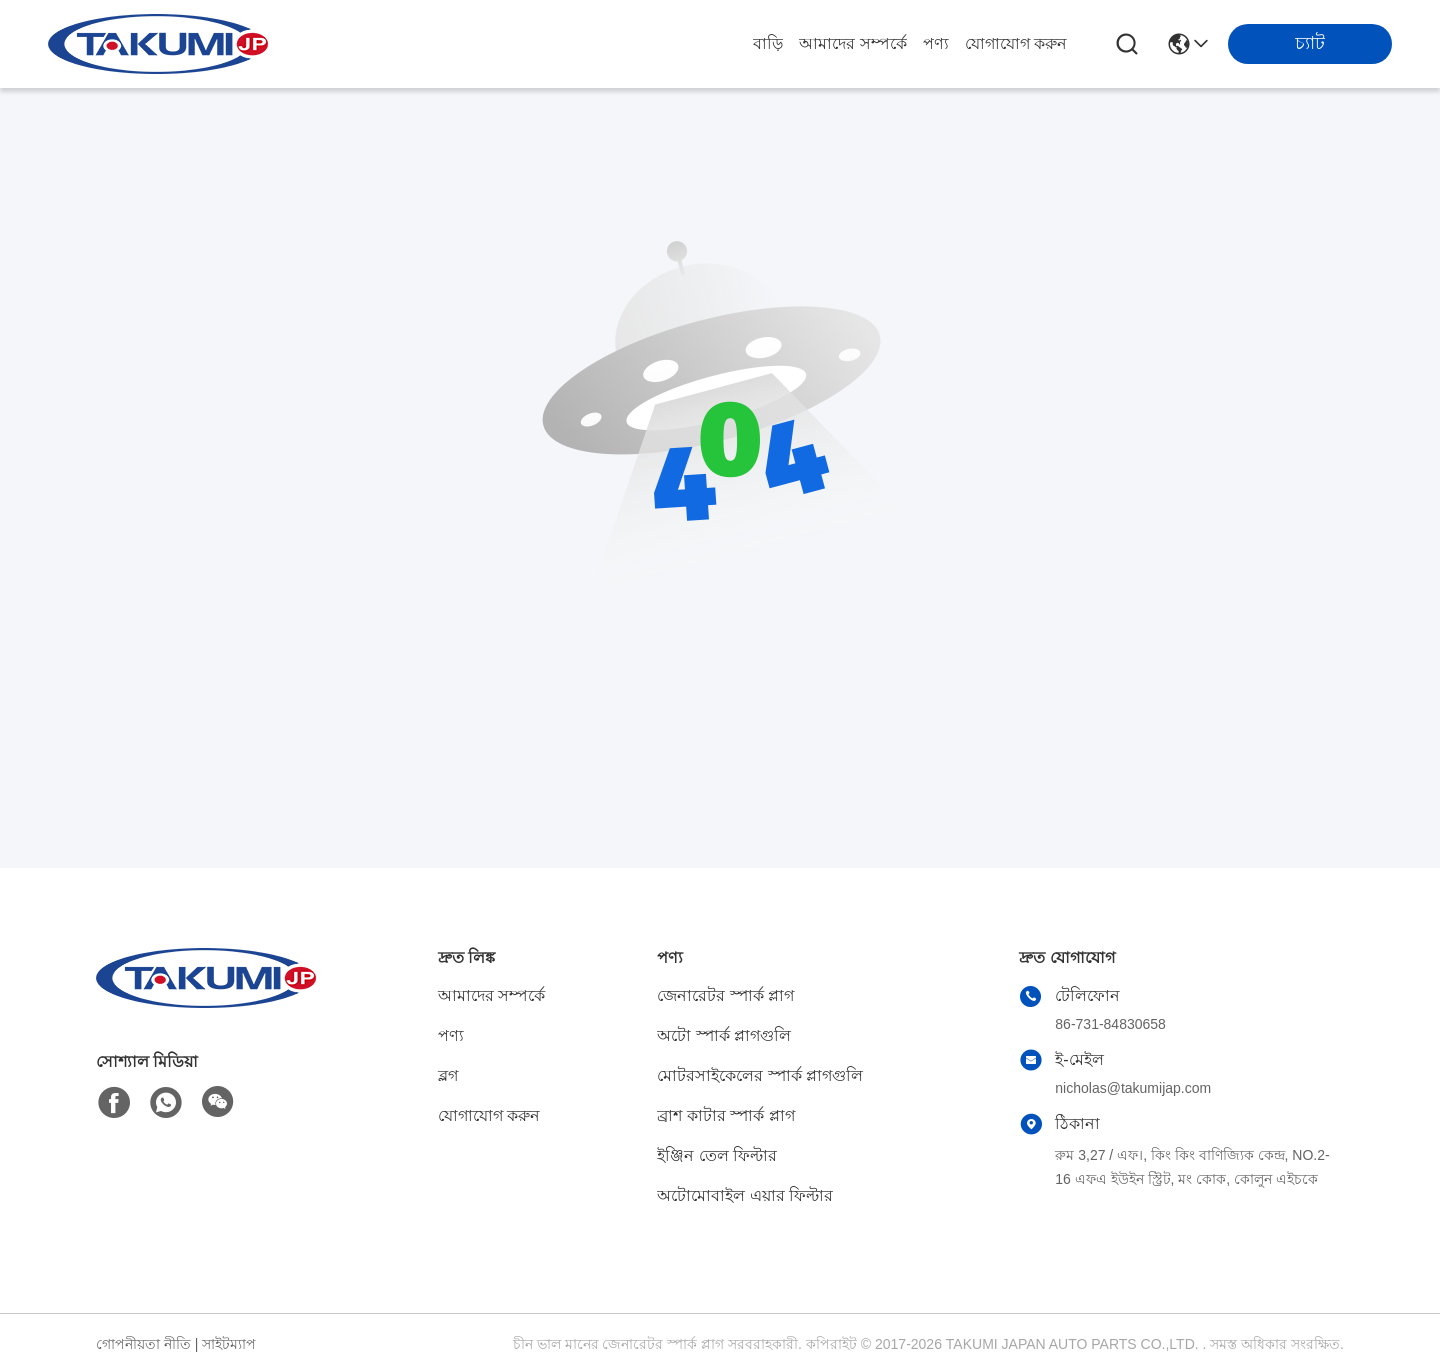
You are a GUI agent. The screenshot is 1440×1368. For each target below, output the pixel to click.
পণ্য (936, 43)
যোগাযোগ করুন (1016, 43)
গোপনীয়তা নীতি (143, 1344)
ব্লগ (448, 1075)
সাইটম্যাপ (229, 1344)
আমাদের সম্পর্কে (852, 43)
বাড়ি (768, 43)
